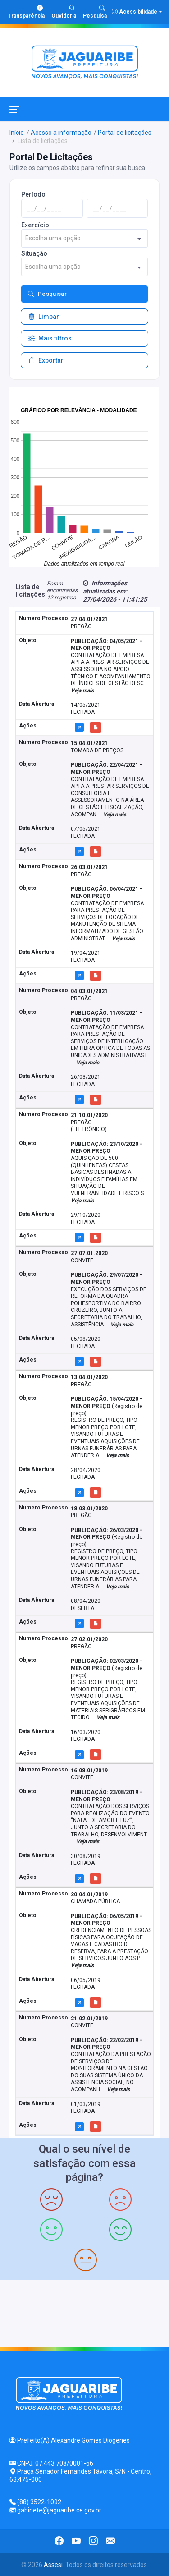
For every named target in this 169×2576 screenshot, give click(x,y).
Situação (34, 253)
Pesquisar (47, 294)
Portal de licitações (124, 132)
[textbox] (84, 238)
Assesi (53, 2564)
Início (16, 132)
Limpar (43, 317)
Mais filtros (50, 338)
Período (33, 194)
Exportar (46, 360)
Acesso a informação (61, 132)
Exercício (35, 225)
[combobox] (84, 238)
